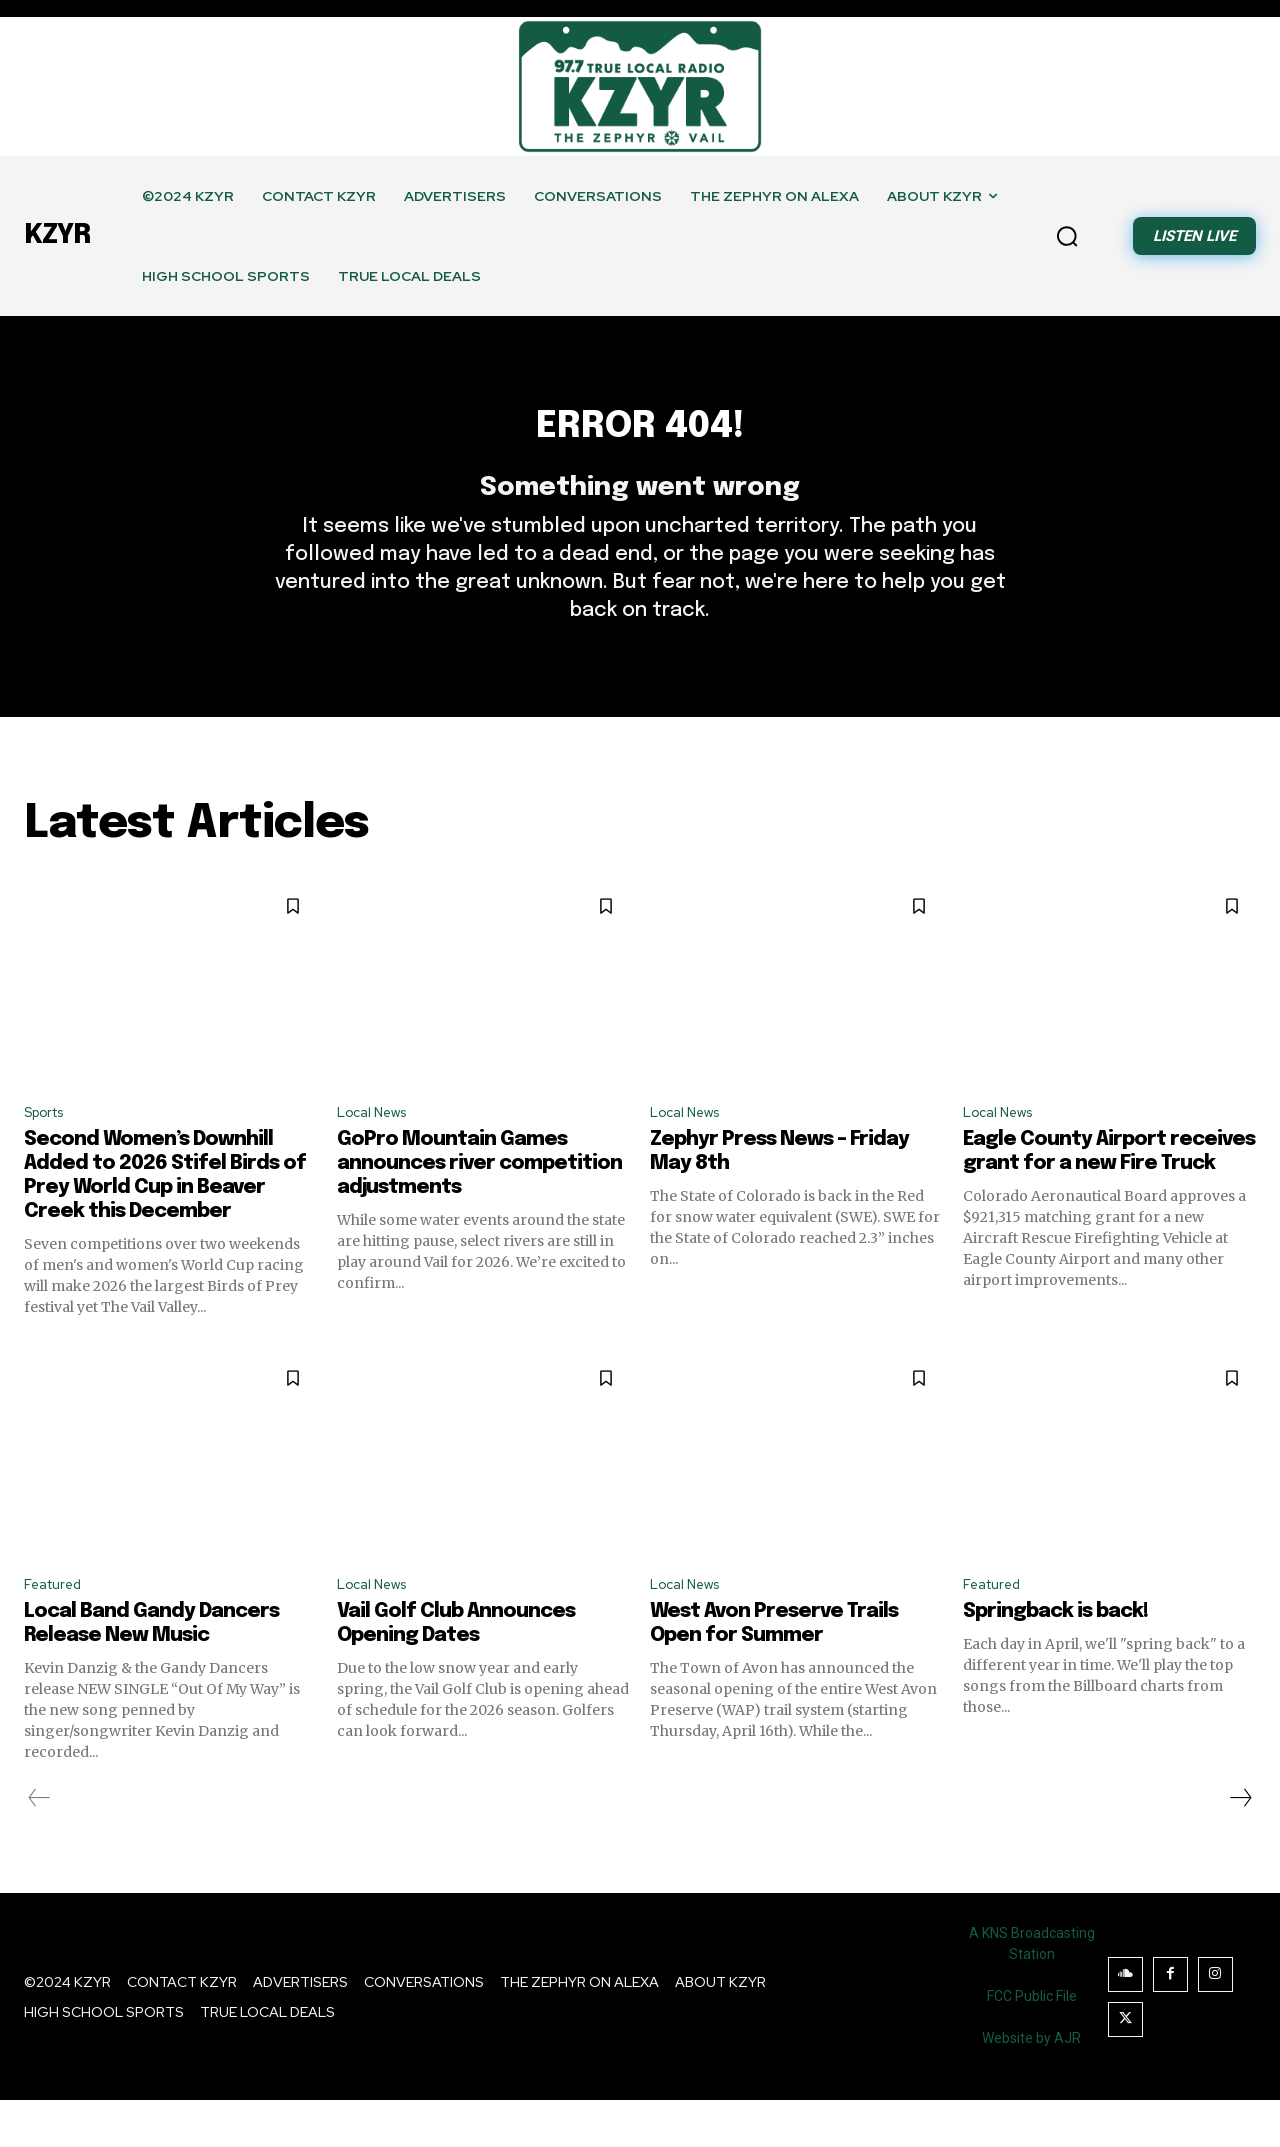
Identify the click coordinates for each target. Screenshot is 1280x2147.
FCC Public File (1032, 2043)
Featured (57, 1630)
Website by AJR (1031, 2085)
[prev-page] (39, 1845)
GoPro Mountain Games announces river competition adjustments (479, 1206)
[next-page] (1240, 1845)
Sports (49, 1153)
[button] (1067, 236)
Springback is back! (1055, 1658)
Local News (378, 1153)
